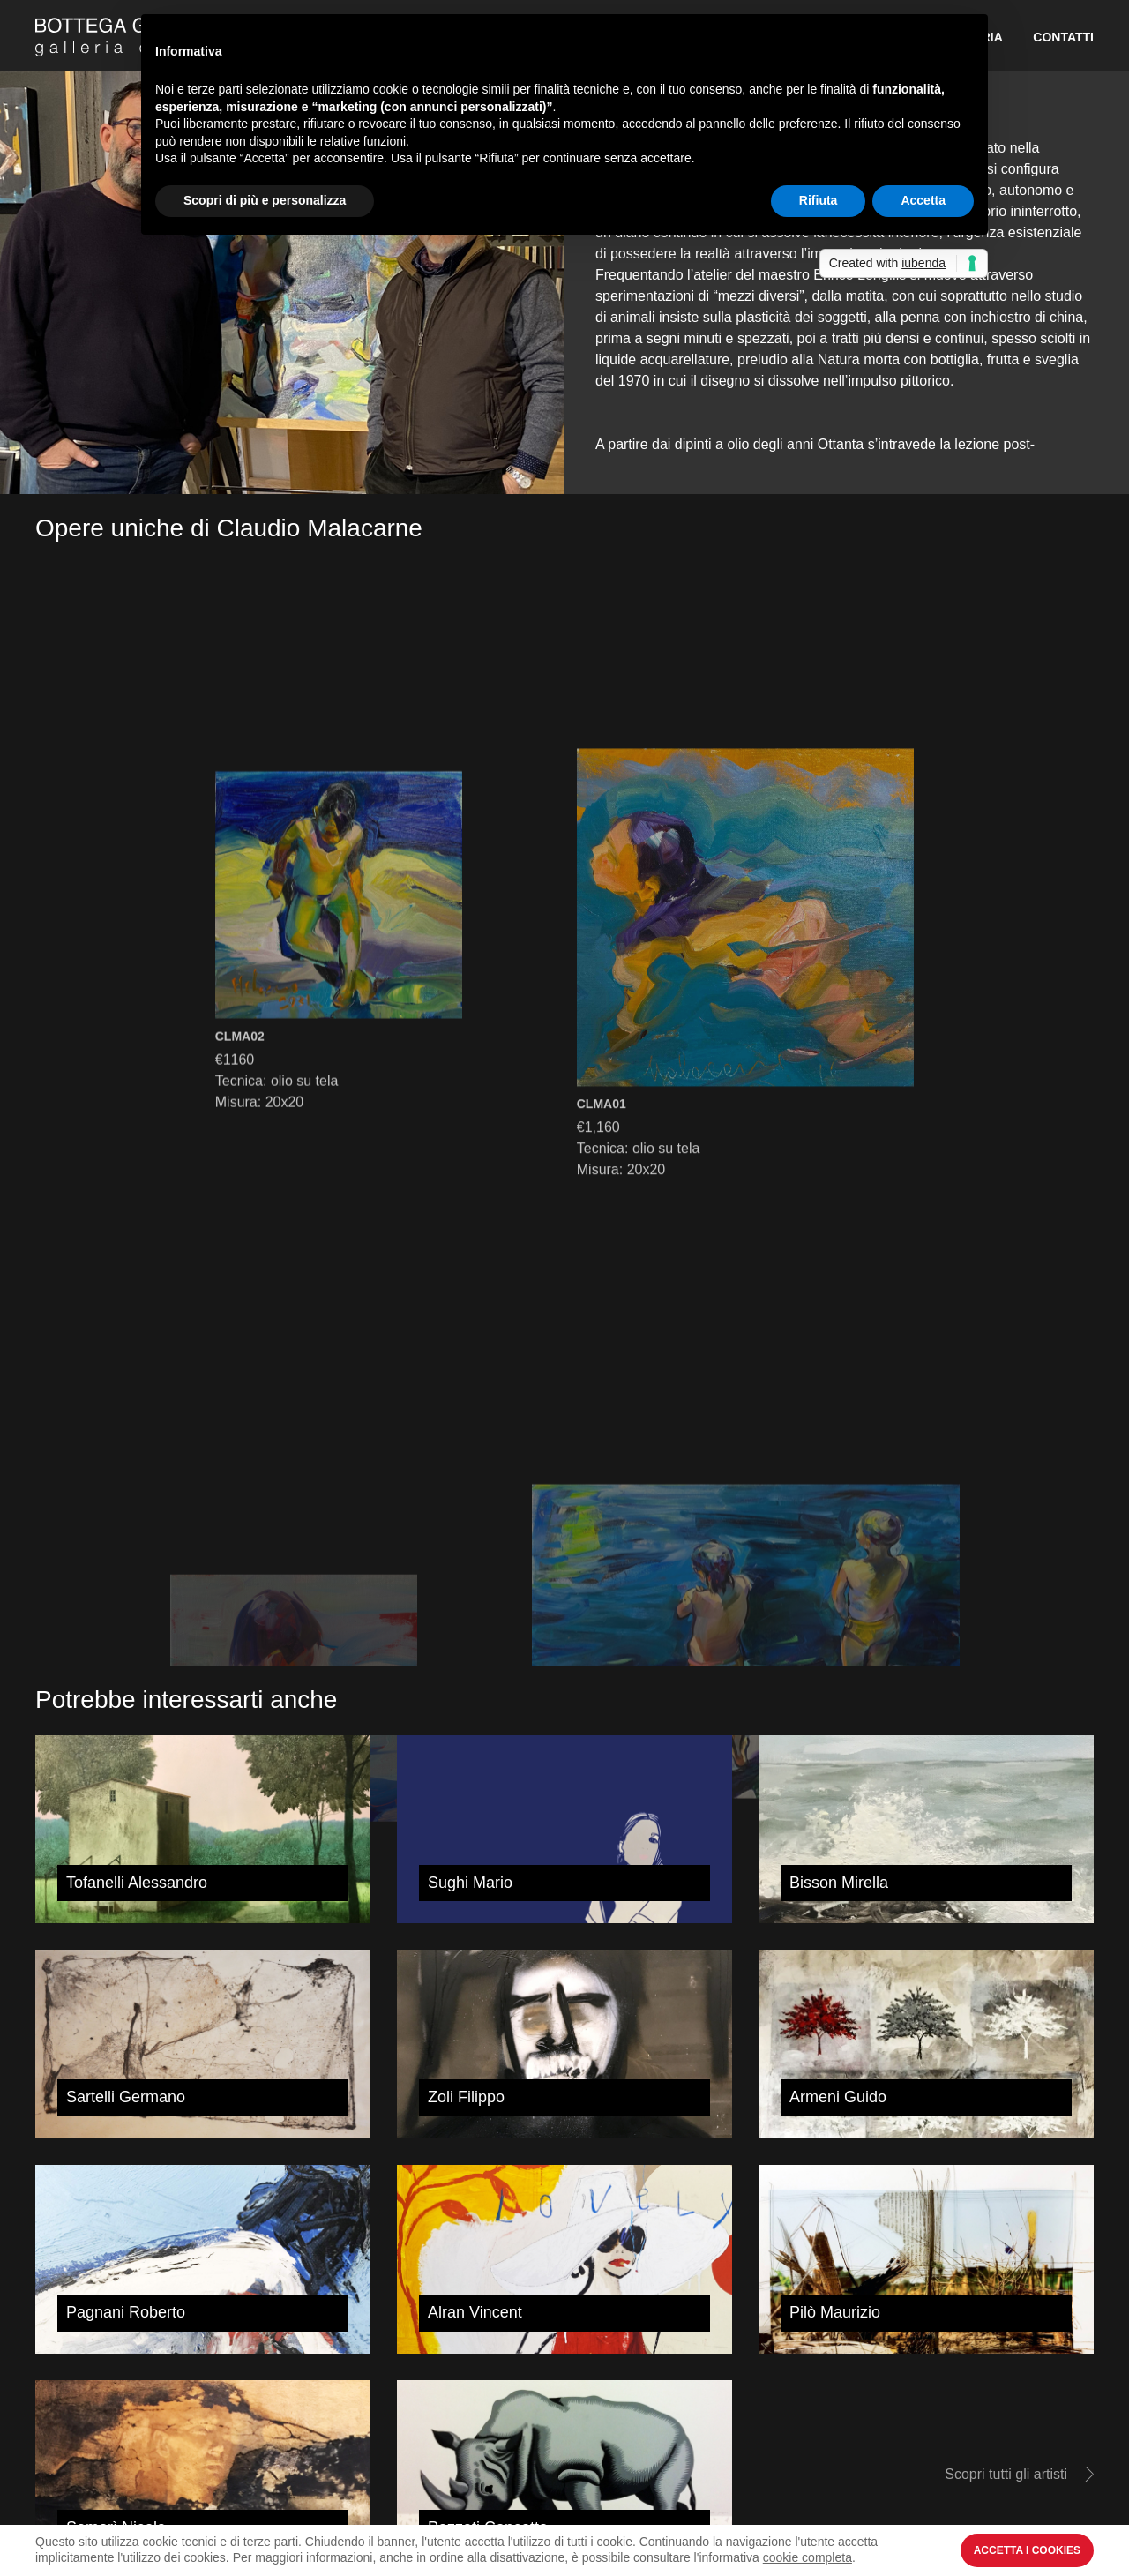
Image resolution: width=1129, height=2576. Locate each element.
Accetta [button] (923, 200)
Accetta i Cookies (1027, 2550)
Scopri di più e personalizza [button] (264, 200)
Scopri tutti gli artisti (1006, 2474)
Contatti (1063, 37)
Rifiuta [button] (818, 200)
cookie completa (807, 2557)
